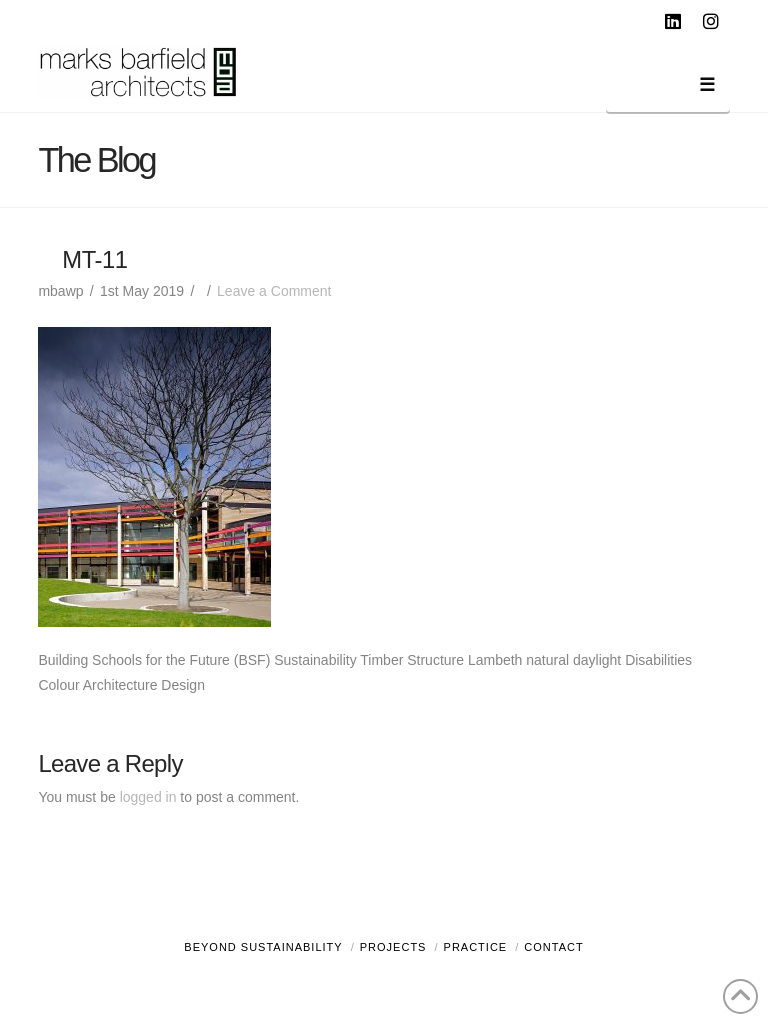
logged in (148, 797)
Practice (476, 947)
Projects (393, 947)
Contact (553, 947)
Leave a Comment (274, 291)
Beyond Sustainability (263, 947)
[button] (668, 88)
